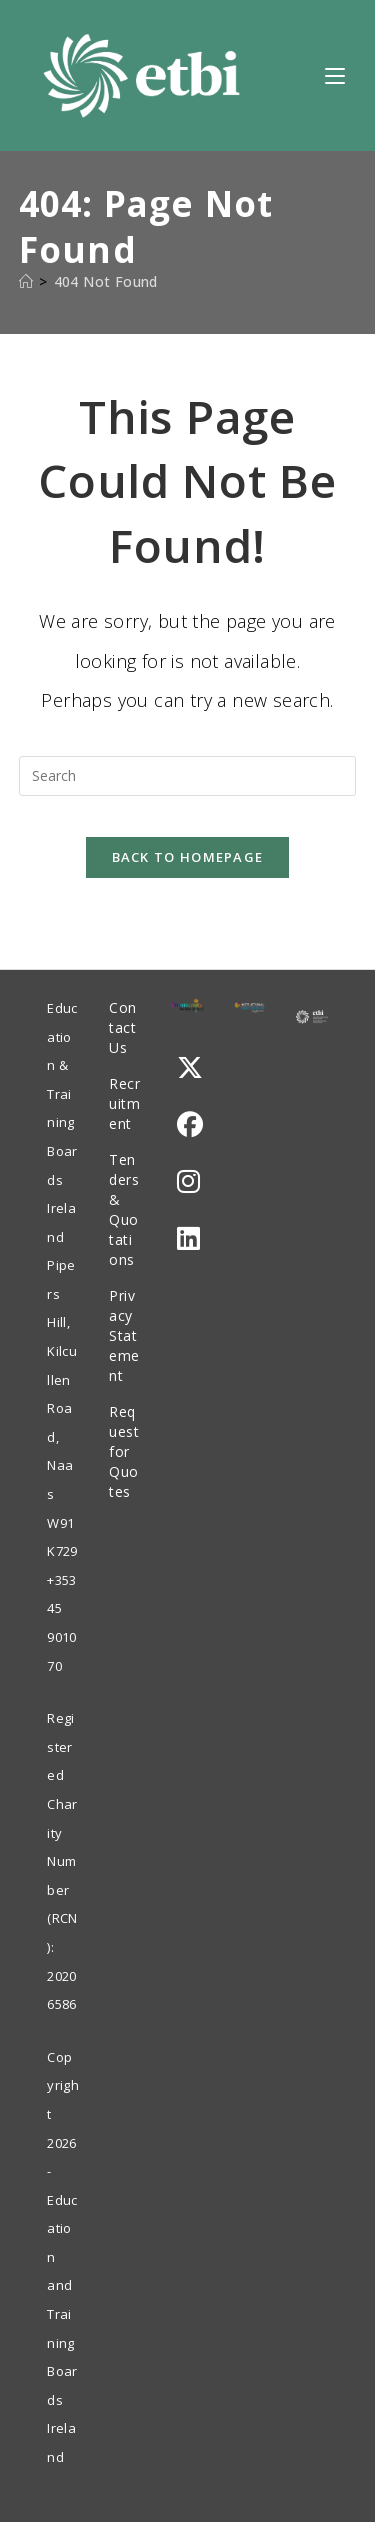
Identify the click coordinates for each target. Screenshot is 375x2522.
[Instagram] (188, 1181)
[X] (190, 1067)
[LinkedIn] (188, 1238)
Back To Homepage (188, 857)
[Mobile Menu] (335, 75)
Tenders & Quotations (124, 1209)
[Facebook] (190, 1124)
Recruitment (124, 1103)
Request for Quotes (124, 1451)
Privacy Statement (124, 1335)
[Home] (26, 281)
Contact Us (123, 1027)
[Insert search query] (188, 776)
